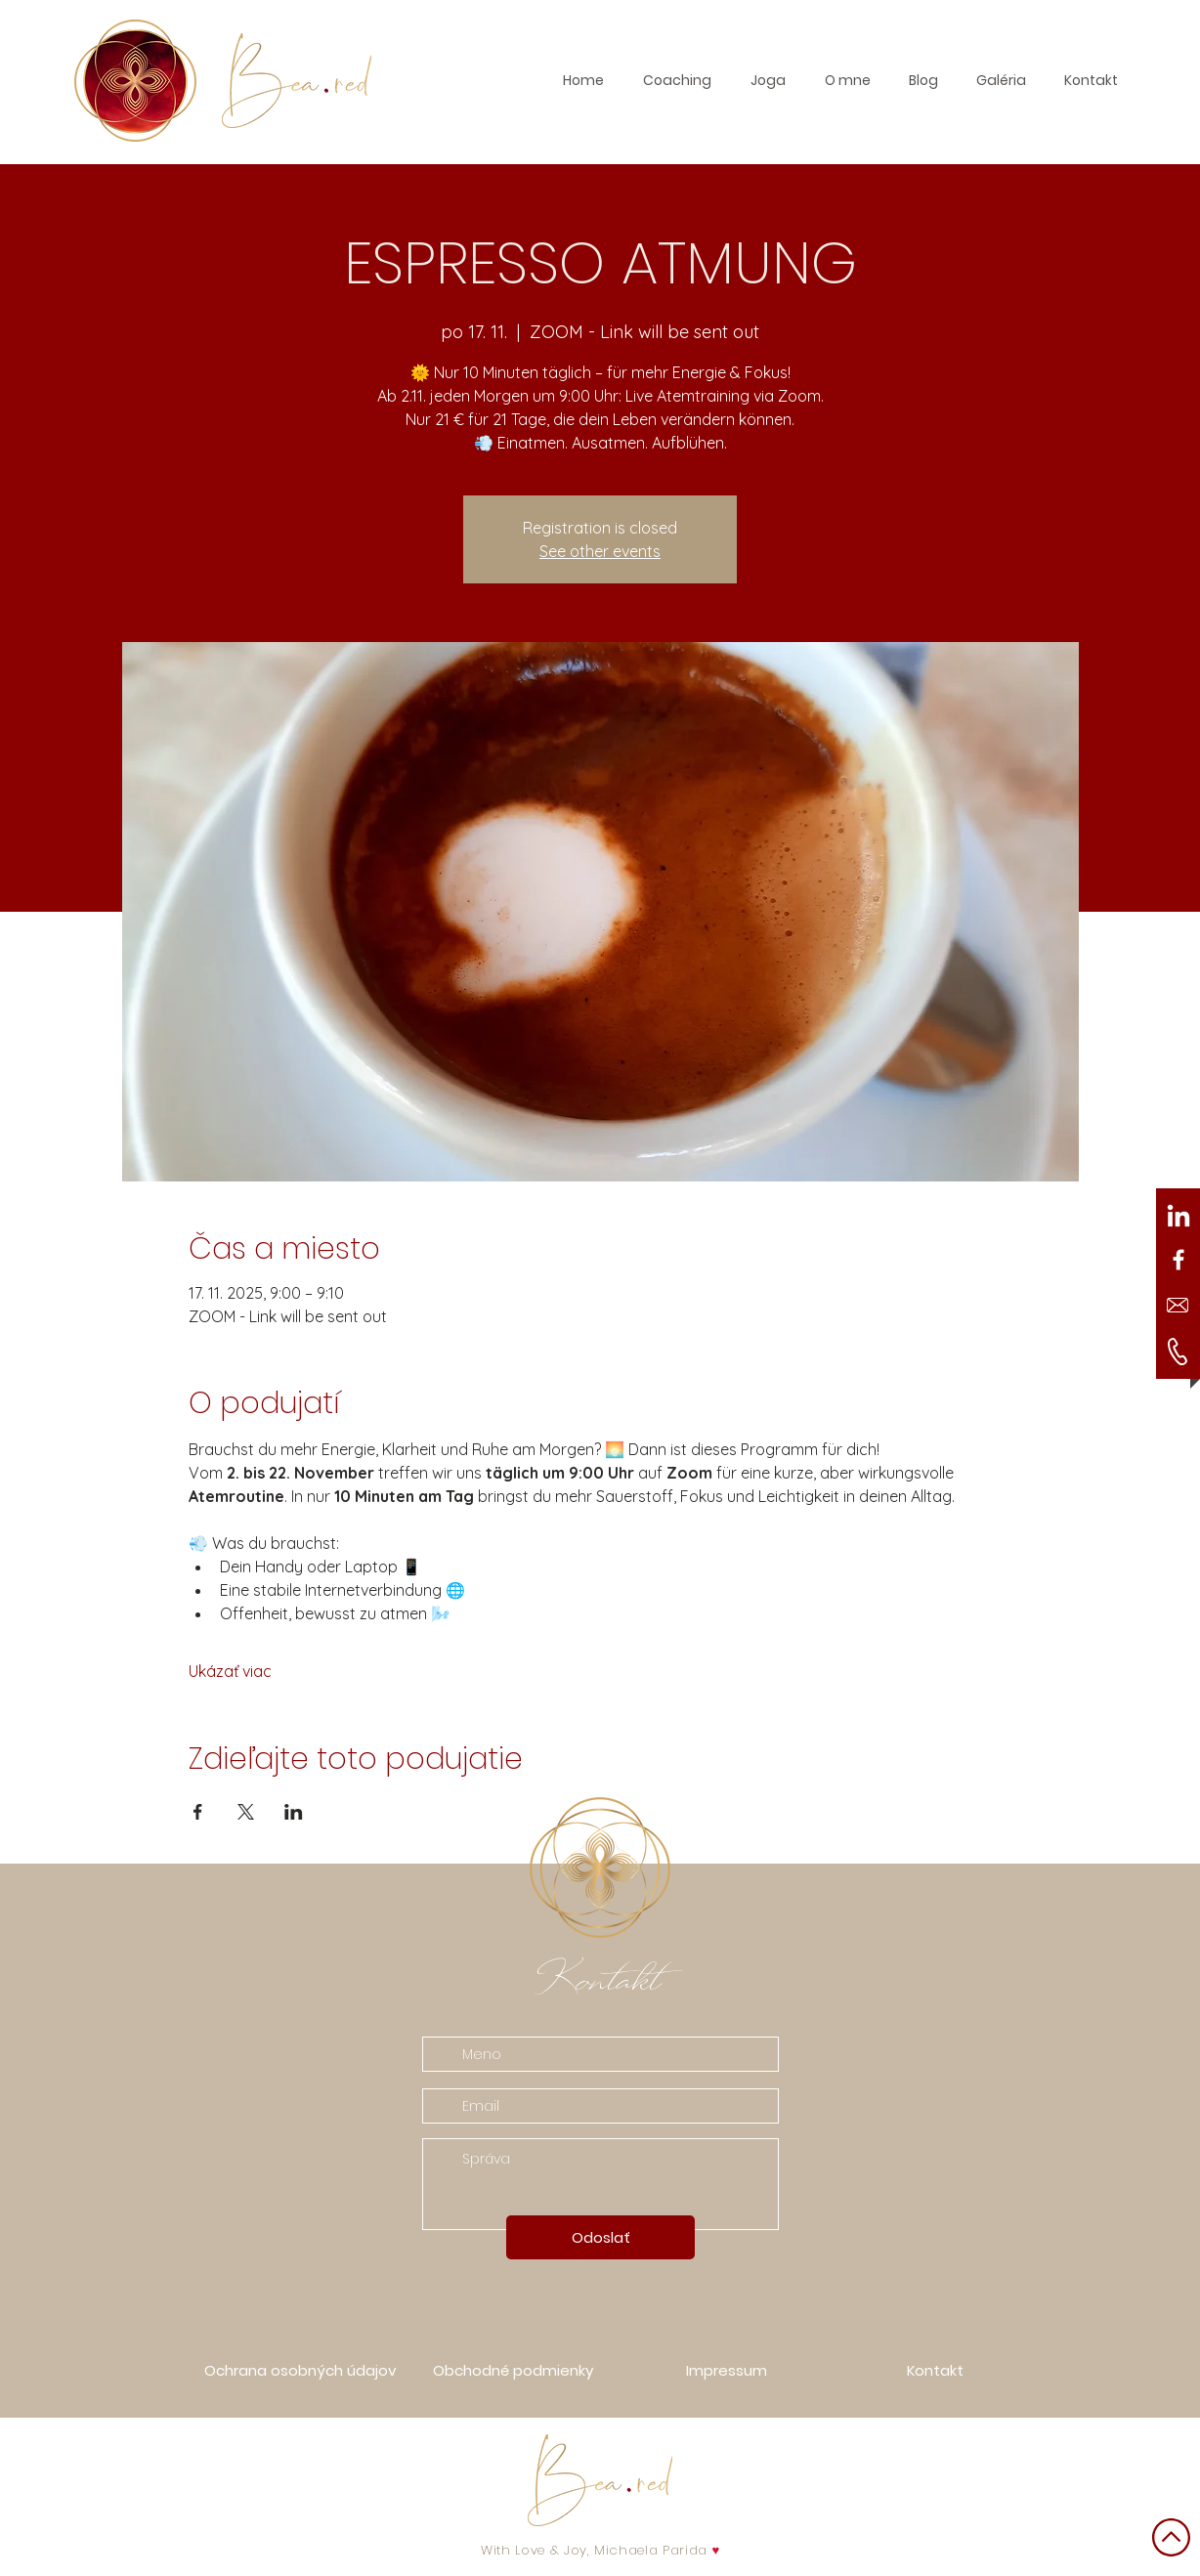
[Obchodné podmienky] (513, 2369)
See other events (600, 551)
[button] (1001, 80)
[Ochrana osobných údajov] (300, 2369)
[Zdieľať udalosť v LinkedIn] (293, 1812)
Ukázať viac (230, 1671)
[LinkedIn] (1178, 1217)
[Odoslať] (600, 2237)
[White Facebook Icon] (1178, 1259)
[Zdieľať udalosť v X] (245, 1812)
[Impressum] (726, 2369)
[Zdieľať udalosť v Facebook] (198, 1812)
